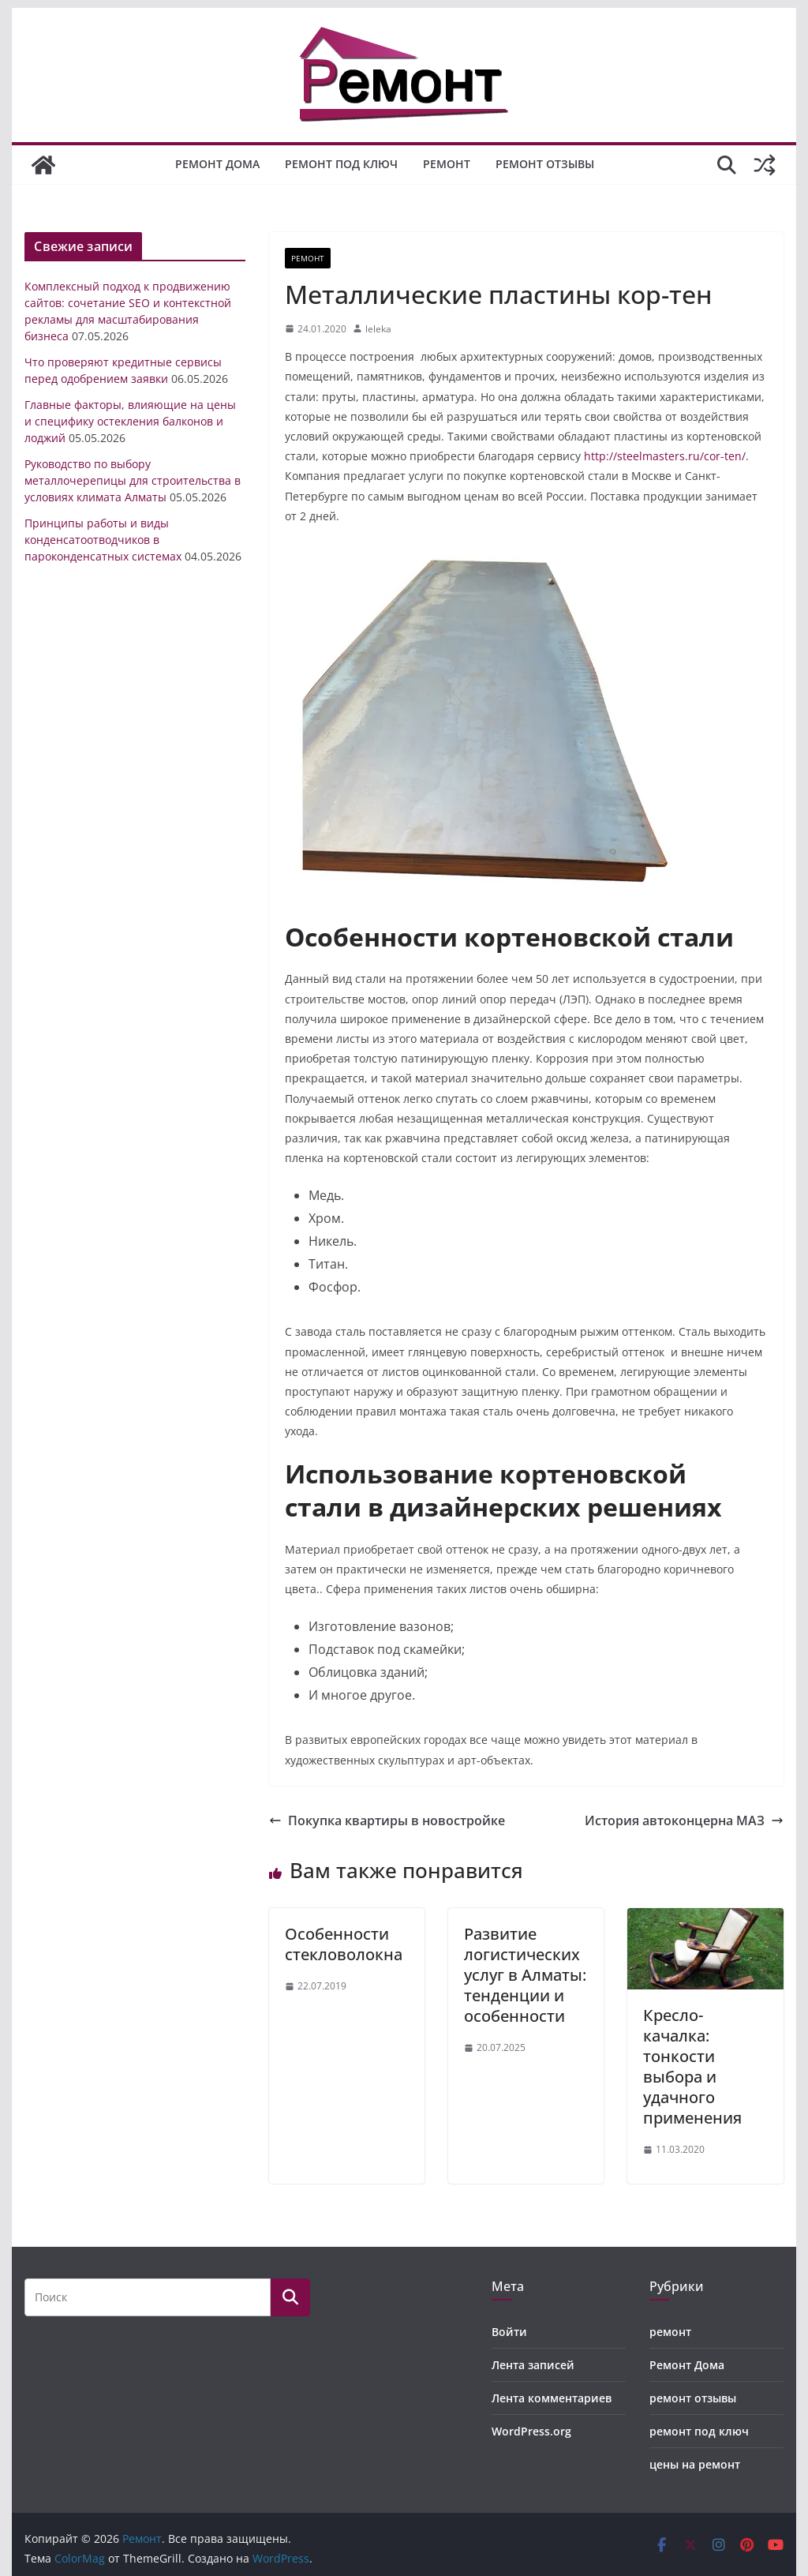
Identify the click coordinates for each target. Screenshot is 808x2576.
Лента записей (533, 2364)
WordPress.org (531, 2431)
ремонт (446, 163)
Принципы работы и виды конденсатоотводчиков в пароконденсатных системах (102, 540)
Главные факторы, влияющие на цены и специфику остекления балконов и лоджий (130, 421)
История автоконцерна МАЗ (684, 1820)
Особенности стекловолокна (343, 1944)
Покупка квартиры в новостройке (387, 1820)
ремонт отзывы (545, 163)
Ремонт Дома (217, 163)
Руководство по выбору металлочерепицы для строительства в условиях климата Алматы (132, 480)
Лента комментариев (552, 2397)
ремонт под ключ (341, 163)
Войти (509, 2331)
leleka (378, 329)
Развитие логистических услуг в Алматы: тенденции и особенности (525, 1975)
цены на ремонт (694, 2464)
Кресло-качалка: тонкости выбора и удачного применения (692, 2066)
